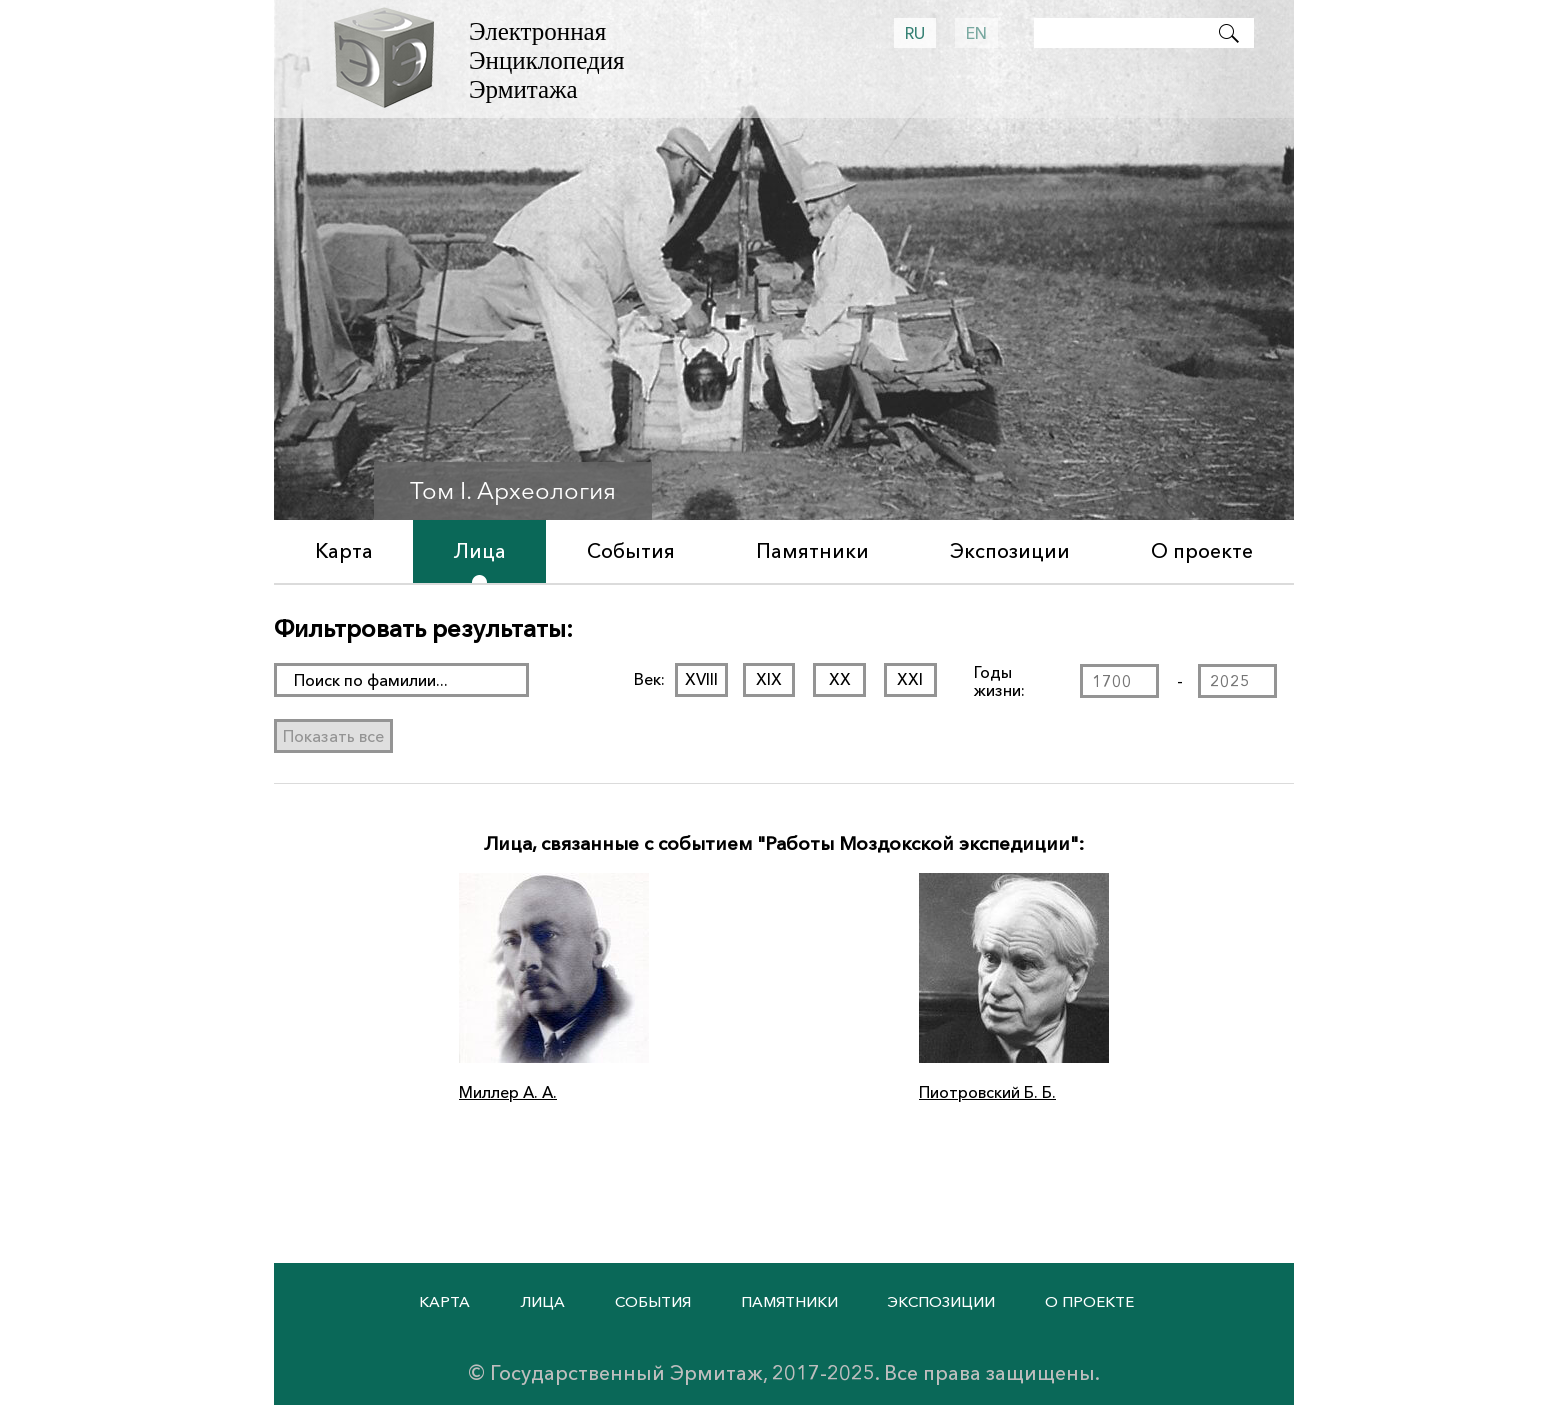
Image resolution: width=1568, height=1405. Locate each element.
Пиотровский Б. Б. (987, 1092)
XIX (769, 679)
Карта (344, 551)
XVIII (701, 679)
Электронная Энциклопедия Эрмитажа (547, 60)
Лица (480, 551)
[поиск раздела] (401, 680)
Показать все (333, 736)
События (631, 551)
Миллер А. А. (508, 1092)
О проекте (1202, 551)
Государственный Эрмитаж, (628, 1373)
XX (839, 679)
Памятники (812, 551)
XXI (910, 679)
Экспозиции (1010, 551)
